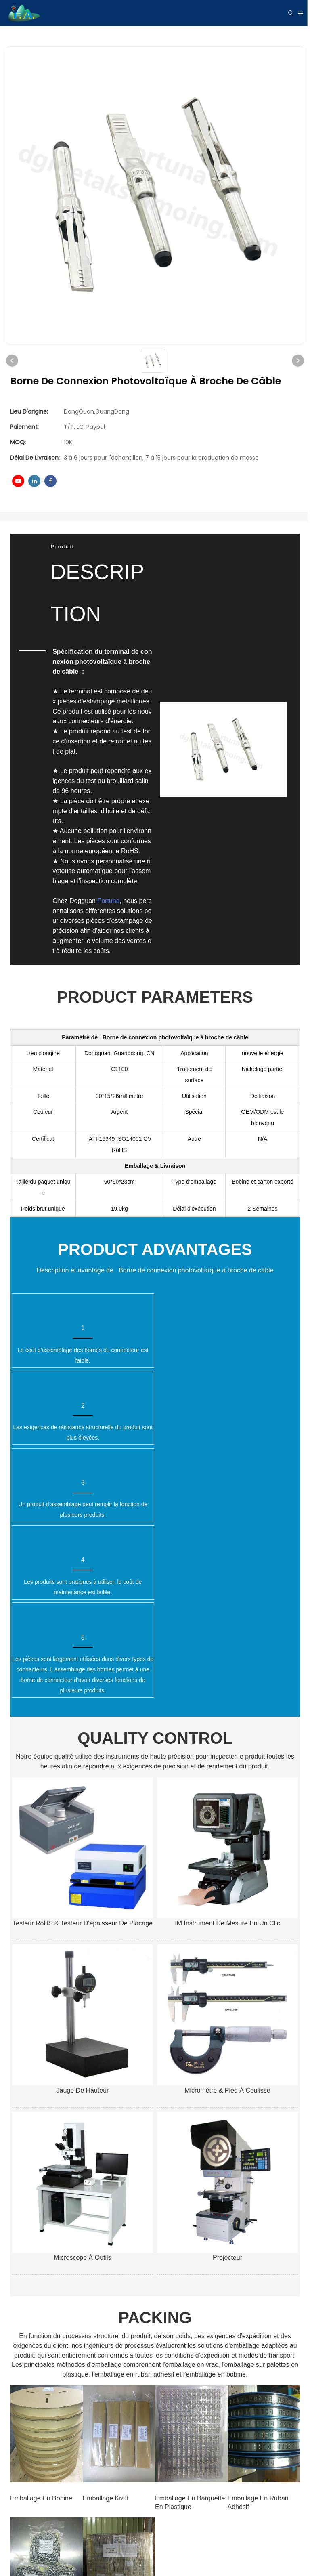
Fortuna (109, 900)
